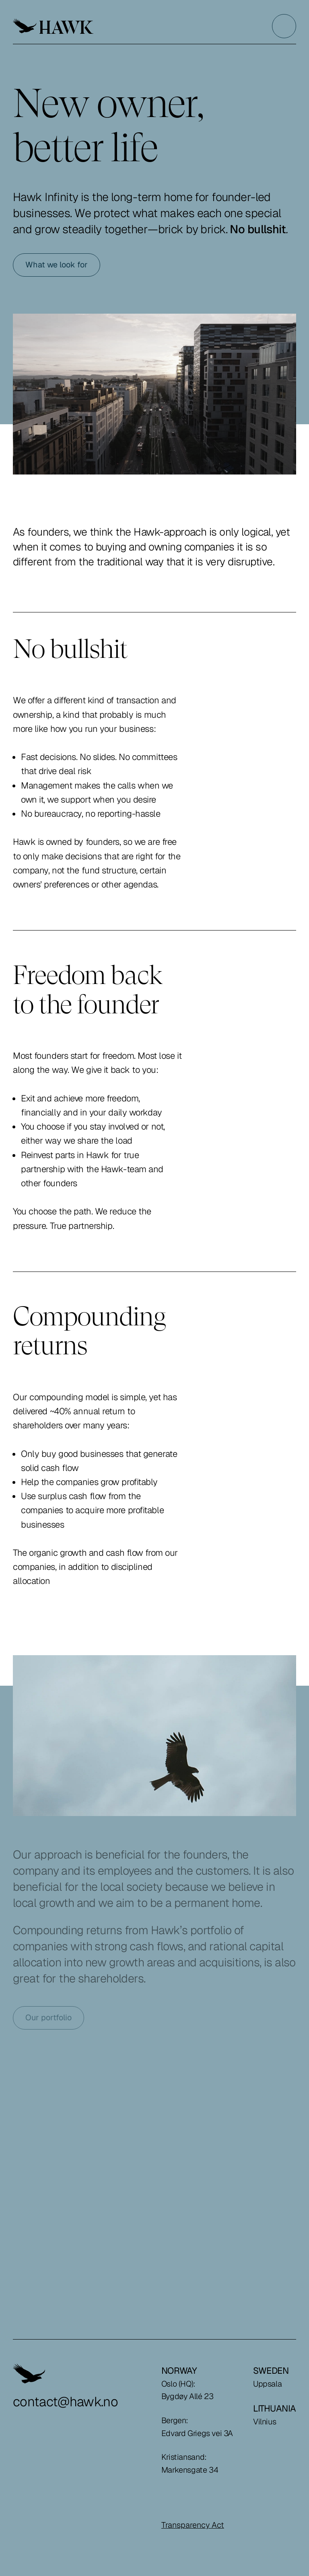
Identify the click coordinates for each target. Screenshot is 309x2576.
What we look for (56, 264)
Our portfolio (48, 2017)
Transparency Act (192, 2525)
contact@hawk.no (65, 2401)
